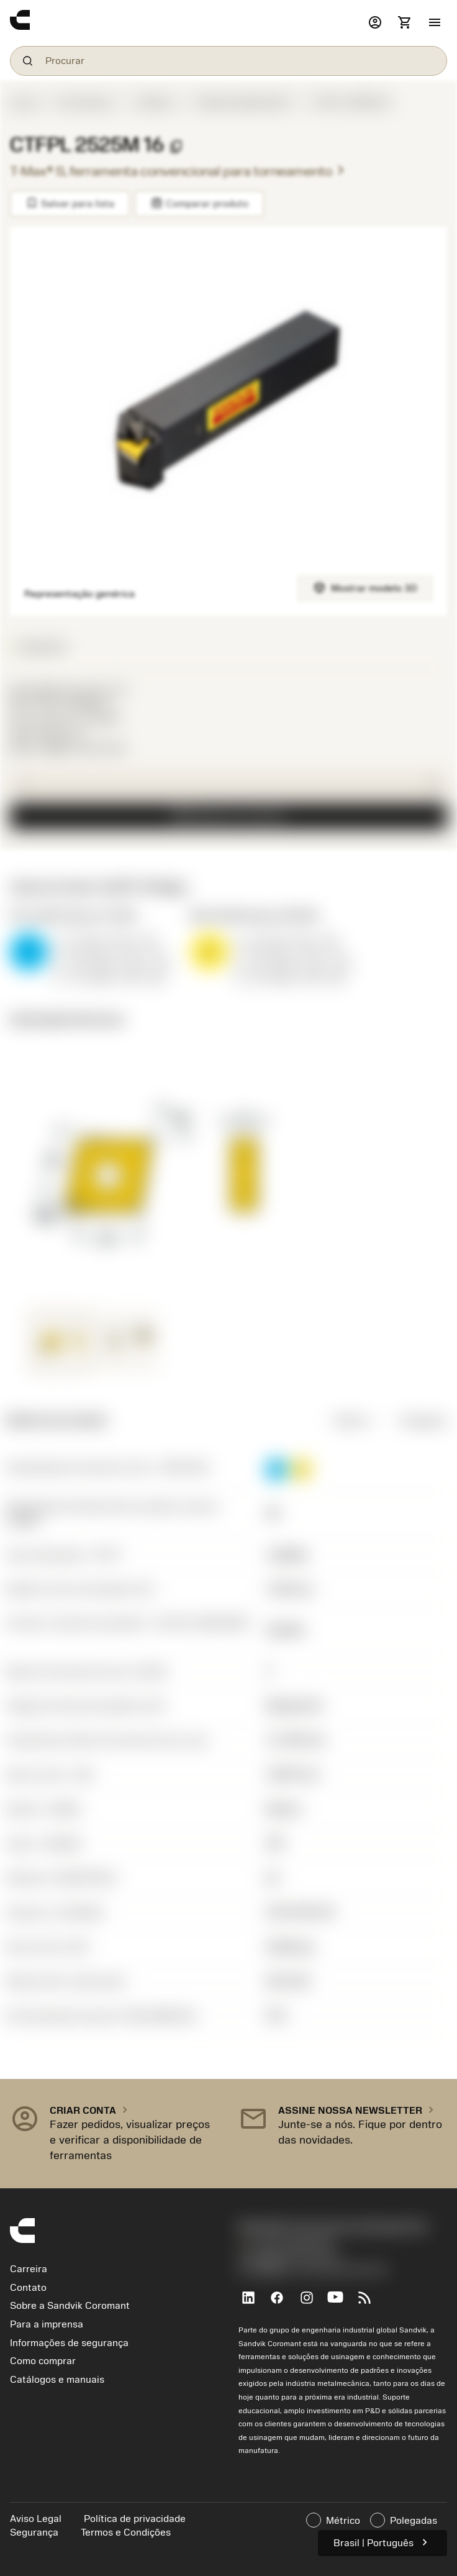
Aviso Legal (37, 2519)
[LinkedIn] (253, 2302)
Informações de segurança (69, 2343)
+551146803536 (285, 2243)
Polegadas (413, 1420)
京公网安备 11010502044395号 (312, 2270)
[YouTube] (340, 2302)
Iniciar (23, 103)
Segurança (35, 2532)
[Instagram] (311, 2302)
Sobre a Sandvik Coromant (70, 2306)
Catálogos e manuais (57, 2379)
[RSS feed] (369, 2302)
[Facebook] (282, 2302)
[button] (434, 23)
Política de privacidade (135, 2519)
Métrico (343, 1420)
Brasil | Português (382, 2542)
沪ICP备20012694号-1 (290, 2256)
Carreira (28, 2269)
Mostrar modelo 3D (365, 587)
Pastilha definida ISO (242, 102)
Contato (28, 2287)
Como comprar (43, 2361)
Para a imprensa (46, 2324)
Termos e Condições (126, 2532)
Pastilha (154, 102)
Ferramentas (84, 102)
